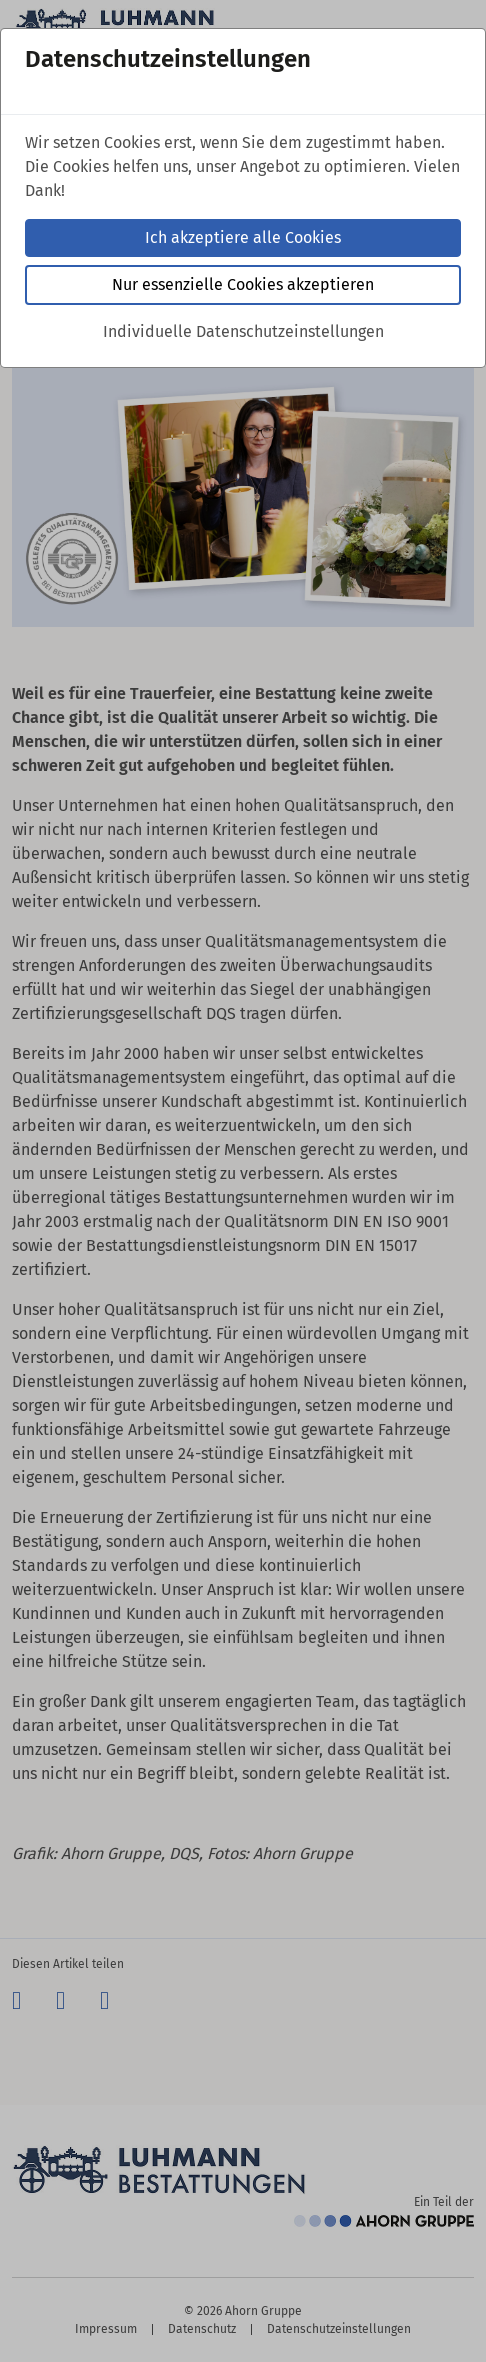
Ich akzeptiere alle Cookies (243, 237)
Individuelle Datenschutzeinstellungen (243, 331)
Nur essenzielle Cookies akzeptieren (243, 284)
